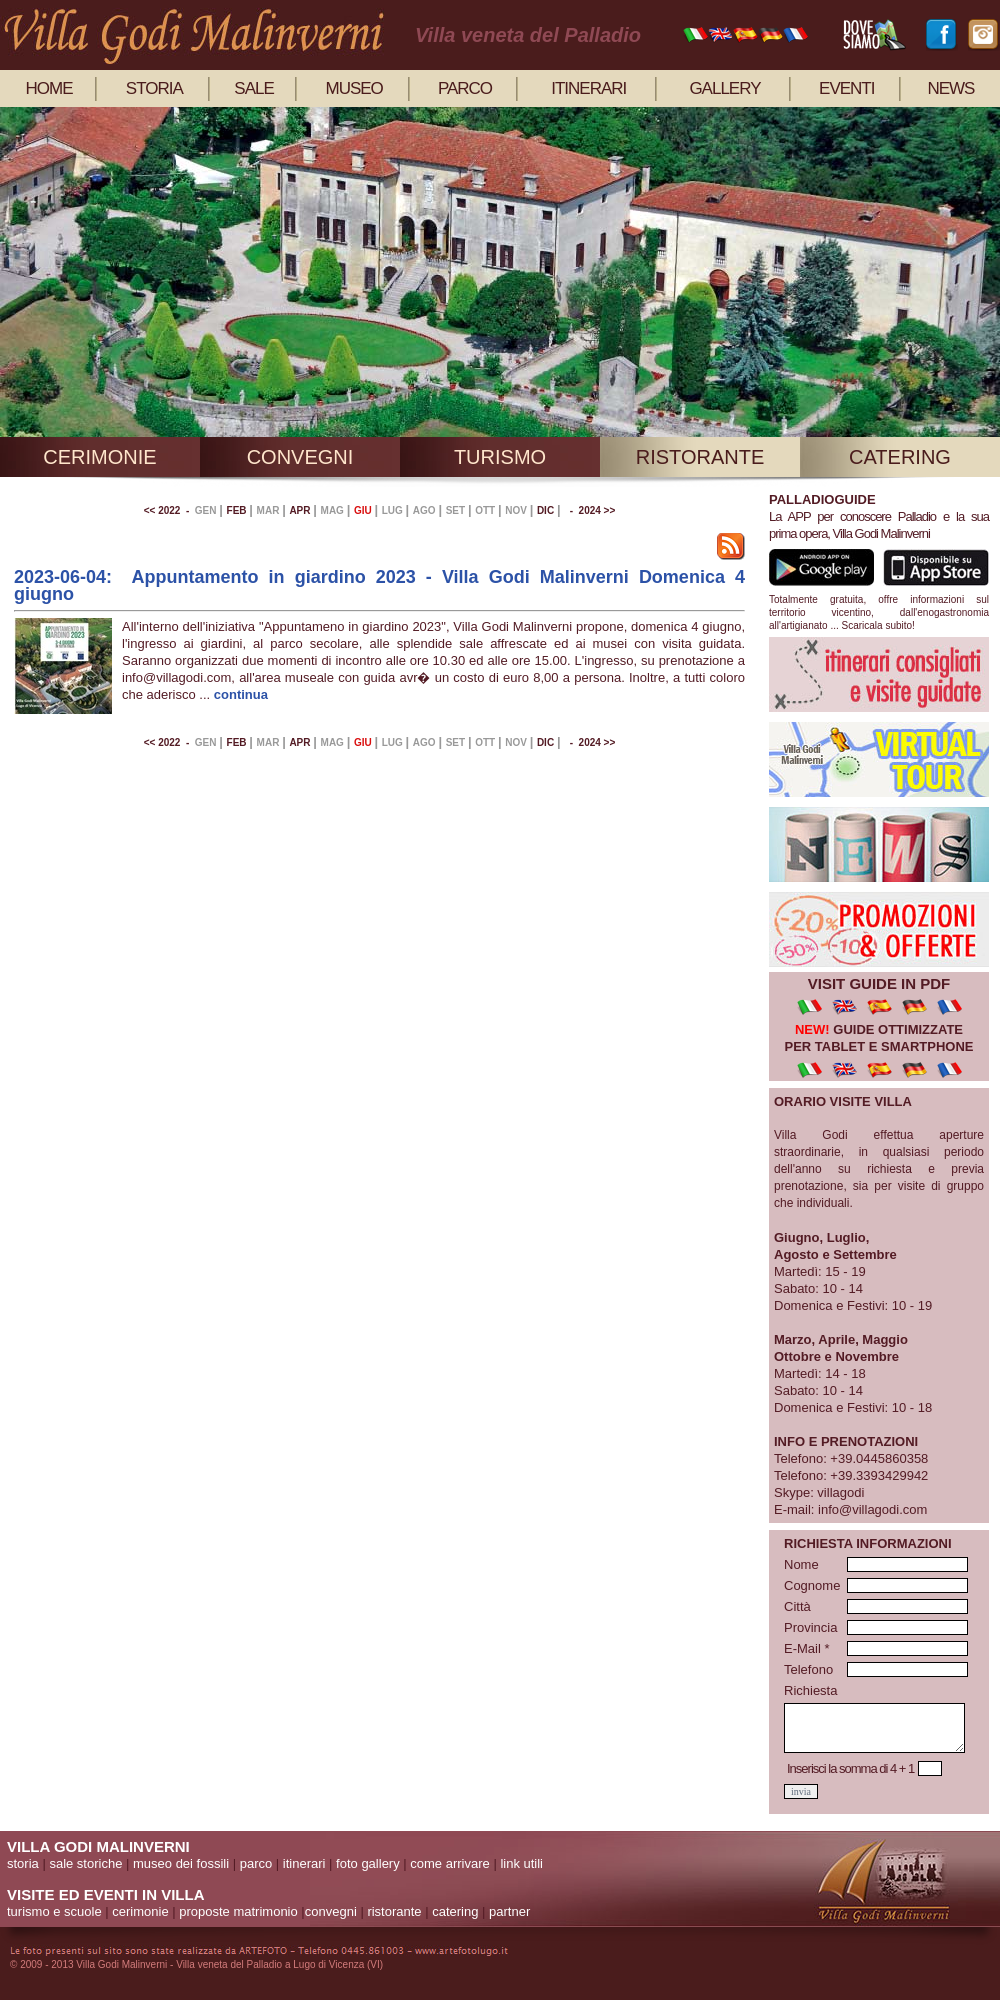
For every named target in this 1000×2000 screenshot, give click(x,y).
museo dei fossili (181, 1863)
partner (509, 1911)
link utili (521, 1863)
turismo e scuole (54, 1911)
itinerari (588, 88)
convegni (300, 457)
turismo (500, 457)
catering (900, 457)
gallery (724, 88)
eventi (846, 88)
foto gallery (368, 1863)
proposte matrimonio (238, 1911)
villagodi (840, 1492)
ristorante (700, 457)
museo (354, 88)
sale (253, 88)
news (950, 88)
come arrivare (449, 1863)
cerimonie (99, 457)
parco (465, 88)
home (49, 88)
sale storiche (85, 1863)
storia (154, 88)
